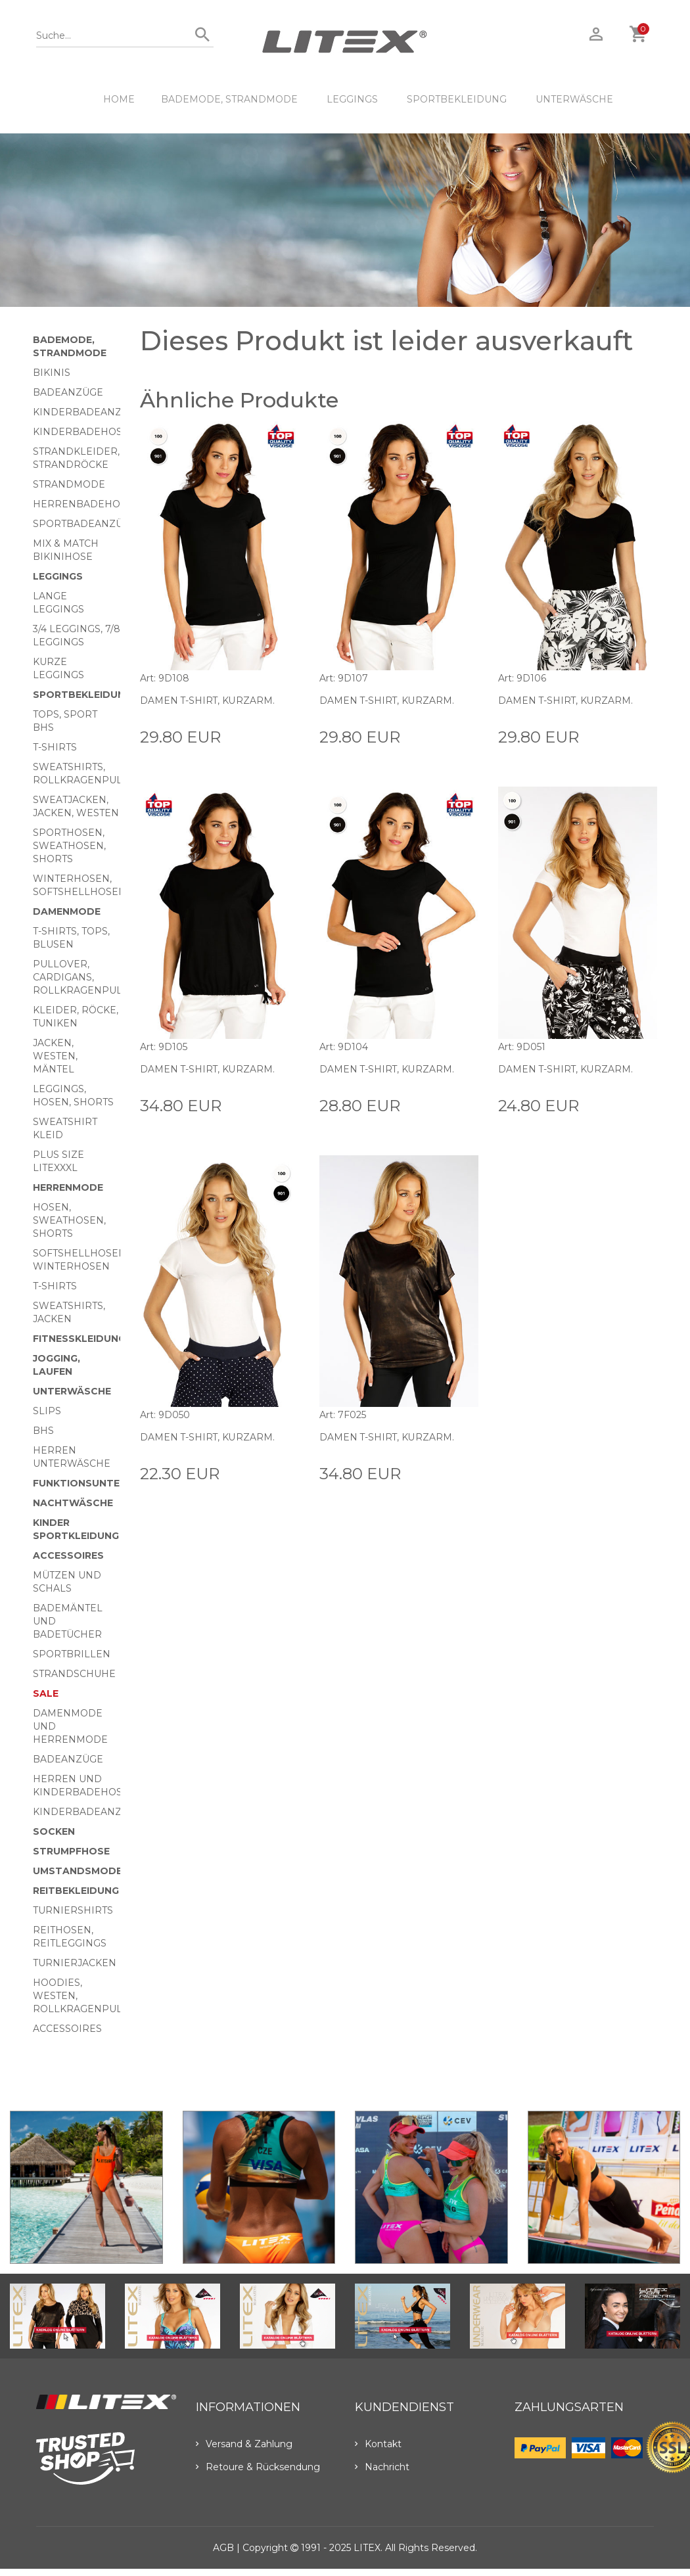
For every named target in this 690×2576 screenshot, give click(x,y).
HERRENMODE (68, 1187)
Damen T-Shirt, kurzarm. (208, 700)
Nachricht (382, 2467)
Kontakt (378, 2444)
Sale (45, 1693)
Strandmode (69, 484)
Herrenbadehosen (87, 504)
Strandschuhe (74, 1674)
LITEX (367, 2548)
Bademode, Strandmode (229, 99)
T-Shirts (55, 747)
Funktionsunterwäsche (101, 1483)
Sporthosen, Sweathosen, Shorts (69, 846)
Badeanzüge (68, 392)
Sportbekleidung (457, 99)
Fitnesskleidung (79, 1339)
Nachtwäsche (73, 1503)
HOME (119, 99)
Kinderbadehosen (85, 432)
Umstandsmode (77, 1871)
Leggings (352, 99)
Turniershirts (73, 1910)
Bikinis (51, 373)
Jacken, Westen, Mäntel (55, 1056)
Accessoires (68, 1555)
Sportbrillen (71, 1654)
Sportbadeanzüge (85, 524)
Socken (54, 1831)
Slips (47, 1411)
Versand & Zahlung (244, 2444)
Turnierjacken (74, 1963)
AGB (223, 2548)
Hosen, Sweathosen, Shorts (69, 1220)
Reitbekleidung (76, 1891)
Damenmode (67, 911)
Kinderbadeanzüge (88, 412)
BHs (43, 1431)
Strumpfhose (71, 1851)
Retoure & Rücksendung (258, 2467)
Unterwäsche (574, 99)
